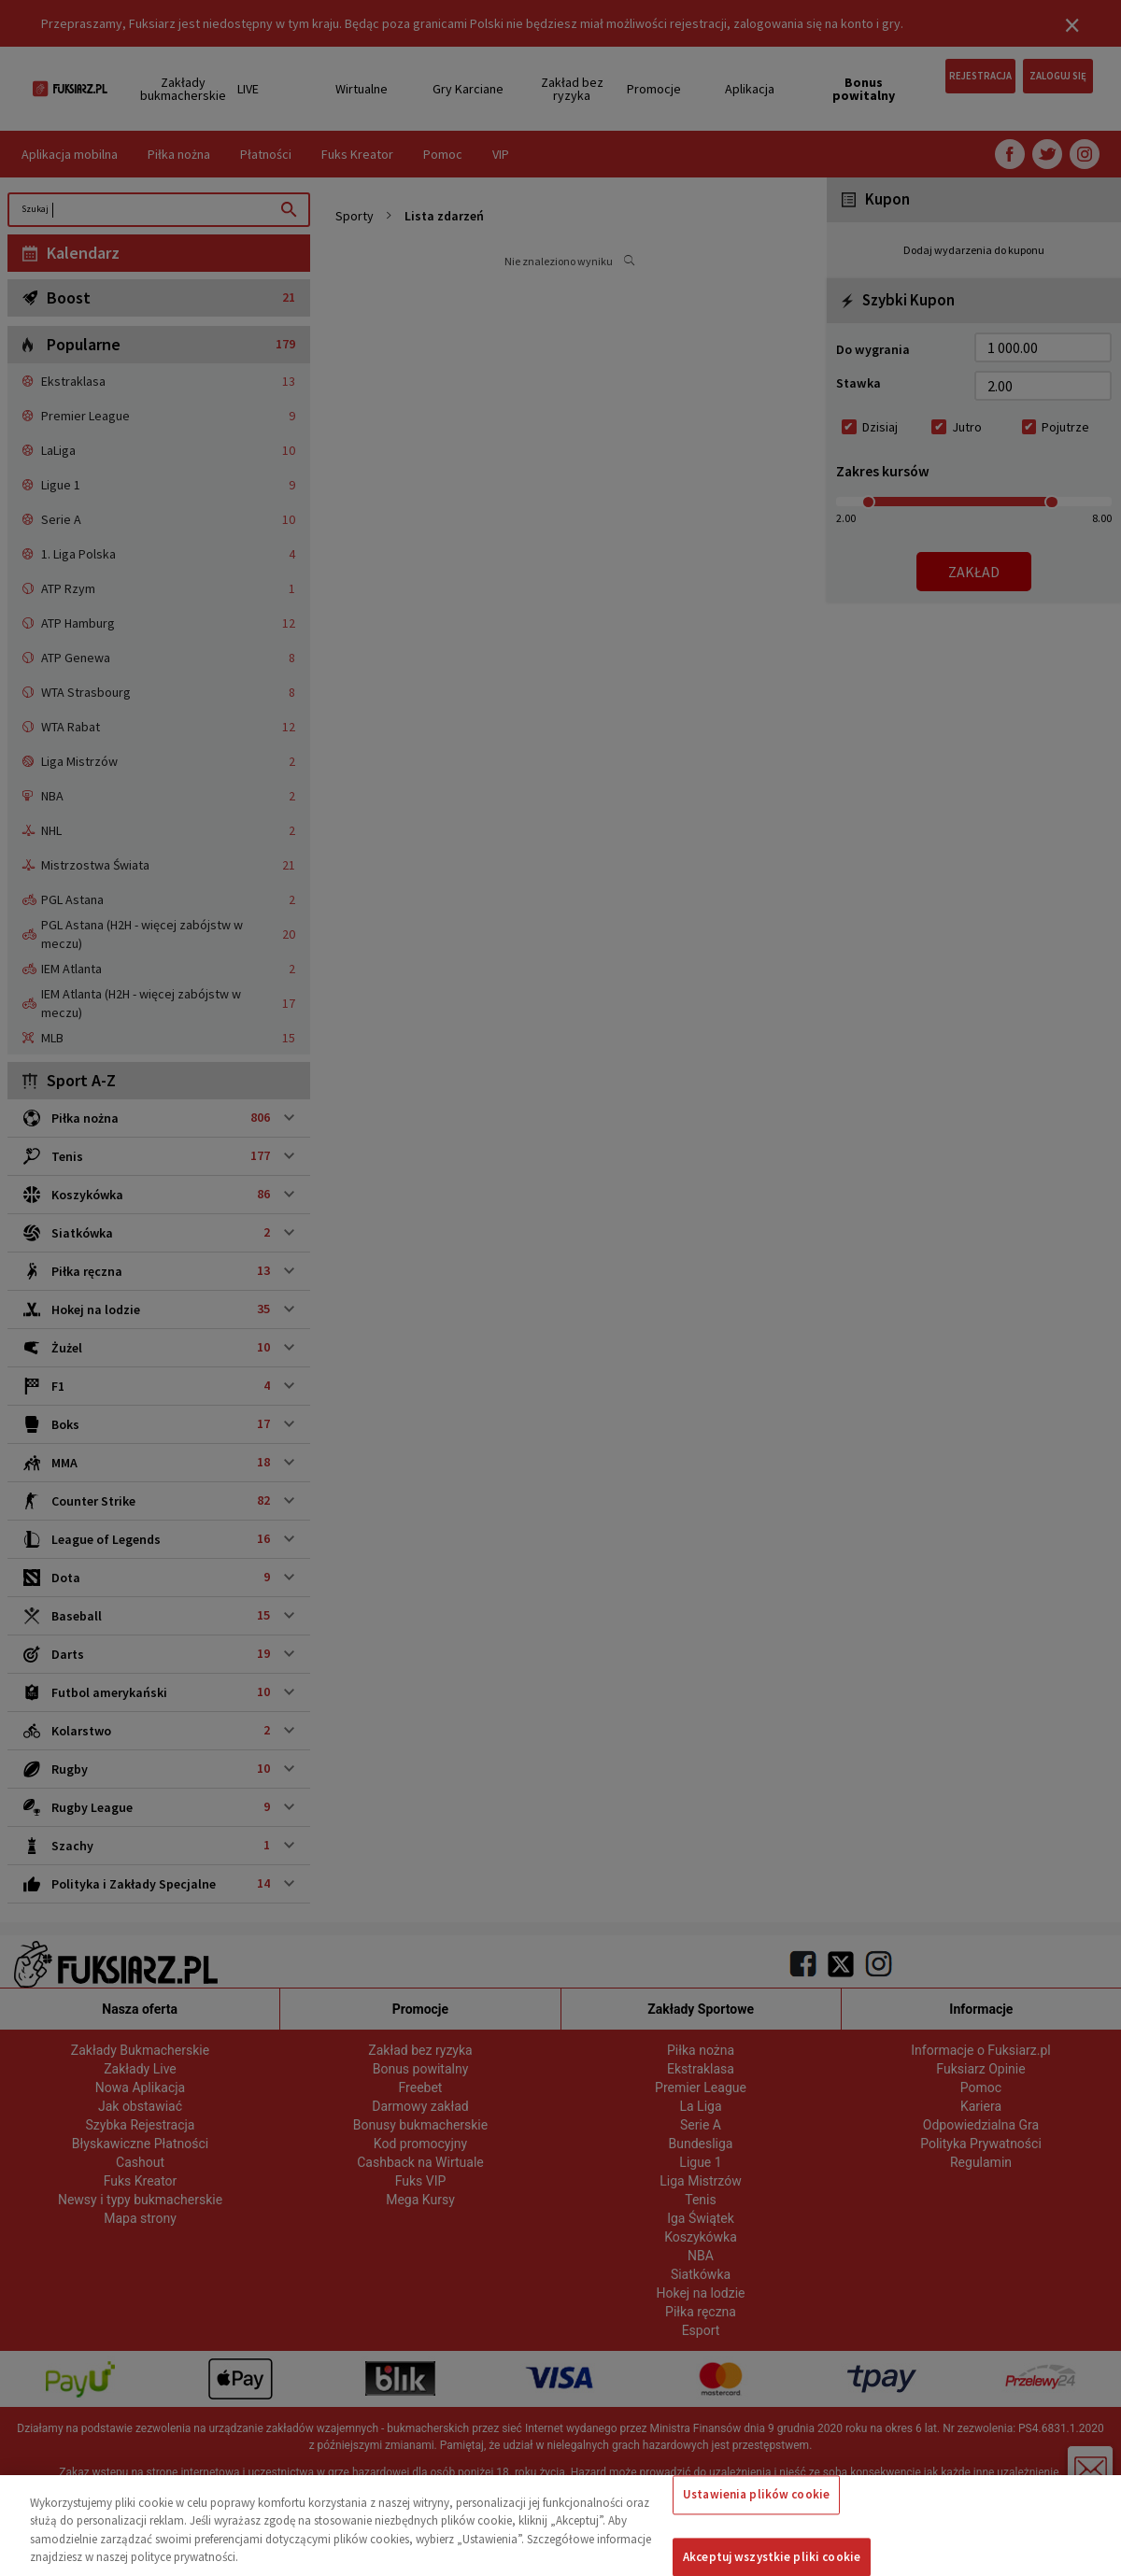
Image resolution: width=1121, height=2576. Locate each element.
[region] (560, 2525)
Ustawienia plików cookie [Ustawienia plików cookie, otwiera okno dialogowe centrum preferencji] (756, 2494)
